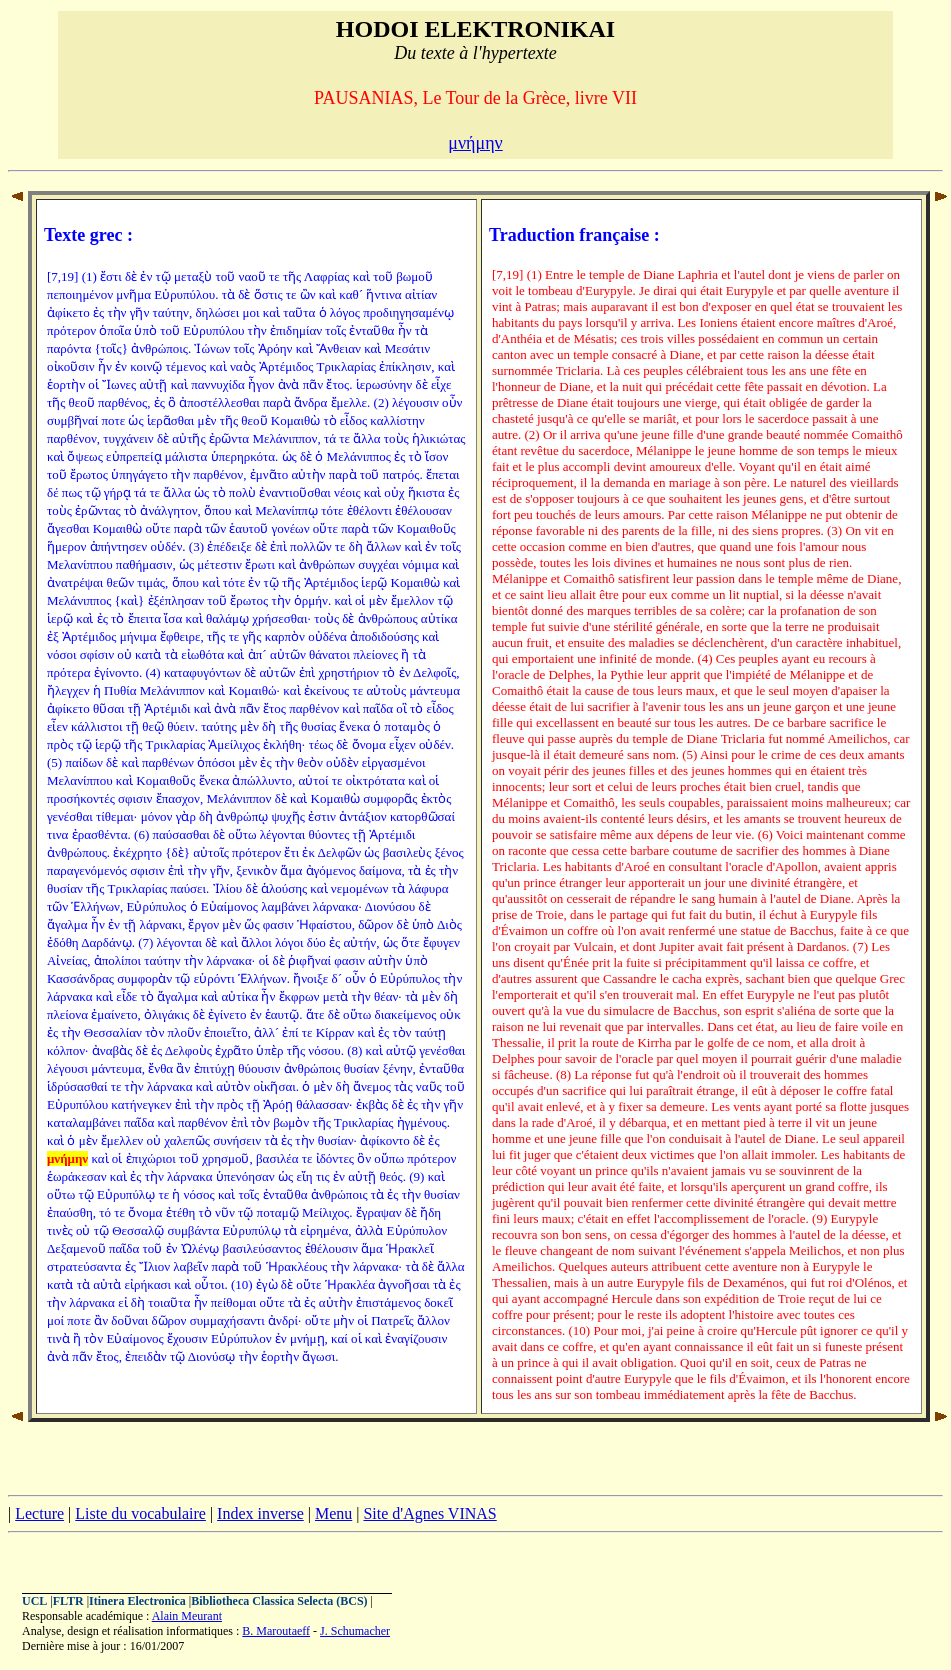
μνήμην (475, 143)
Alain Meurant (187, 1616)
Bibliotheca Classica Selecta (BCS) (279, 1601)
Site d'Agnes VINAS (429, 1513)
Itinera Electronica (137, 1601)
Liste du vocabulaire (140, 1513)
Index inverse (260, 1513)
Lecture (39, 1513)
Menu (333, 1513)
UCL (34, 1601)
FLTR (68, 1601)
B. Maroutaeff (276, 1631)
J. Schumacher (355, 1631)
